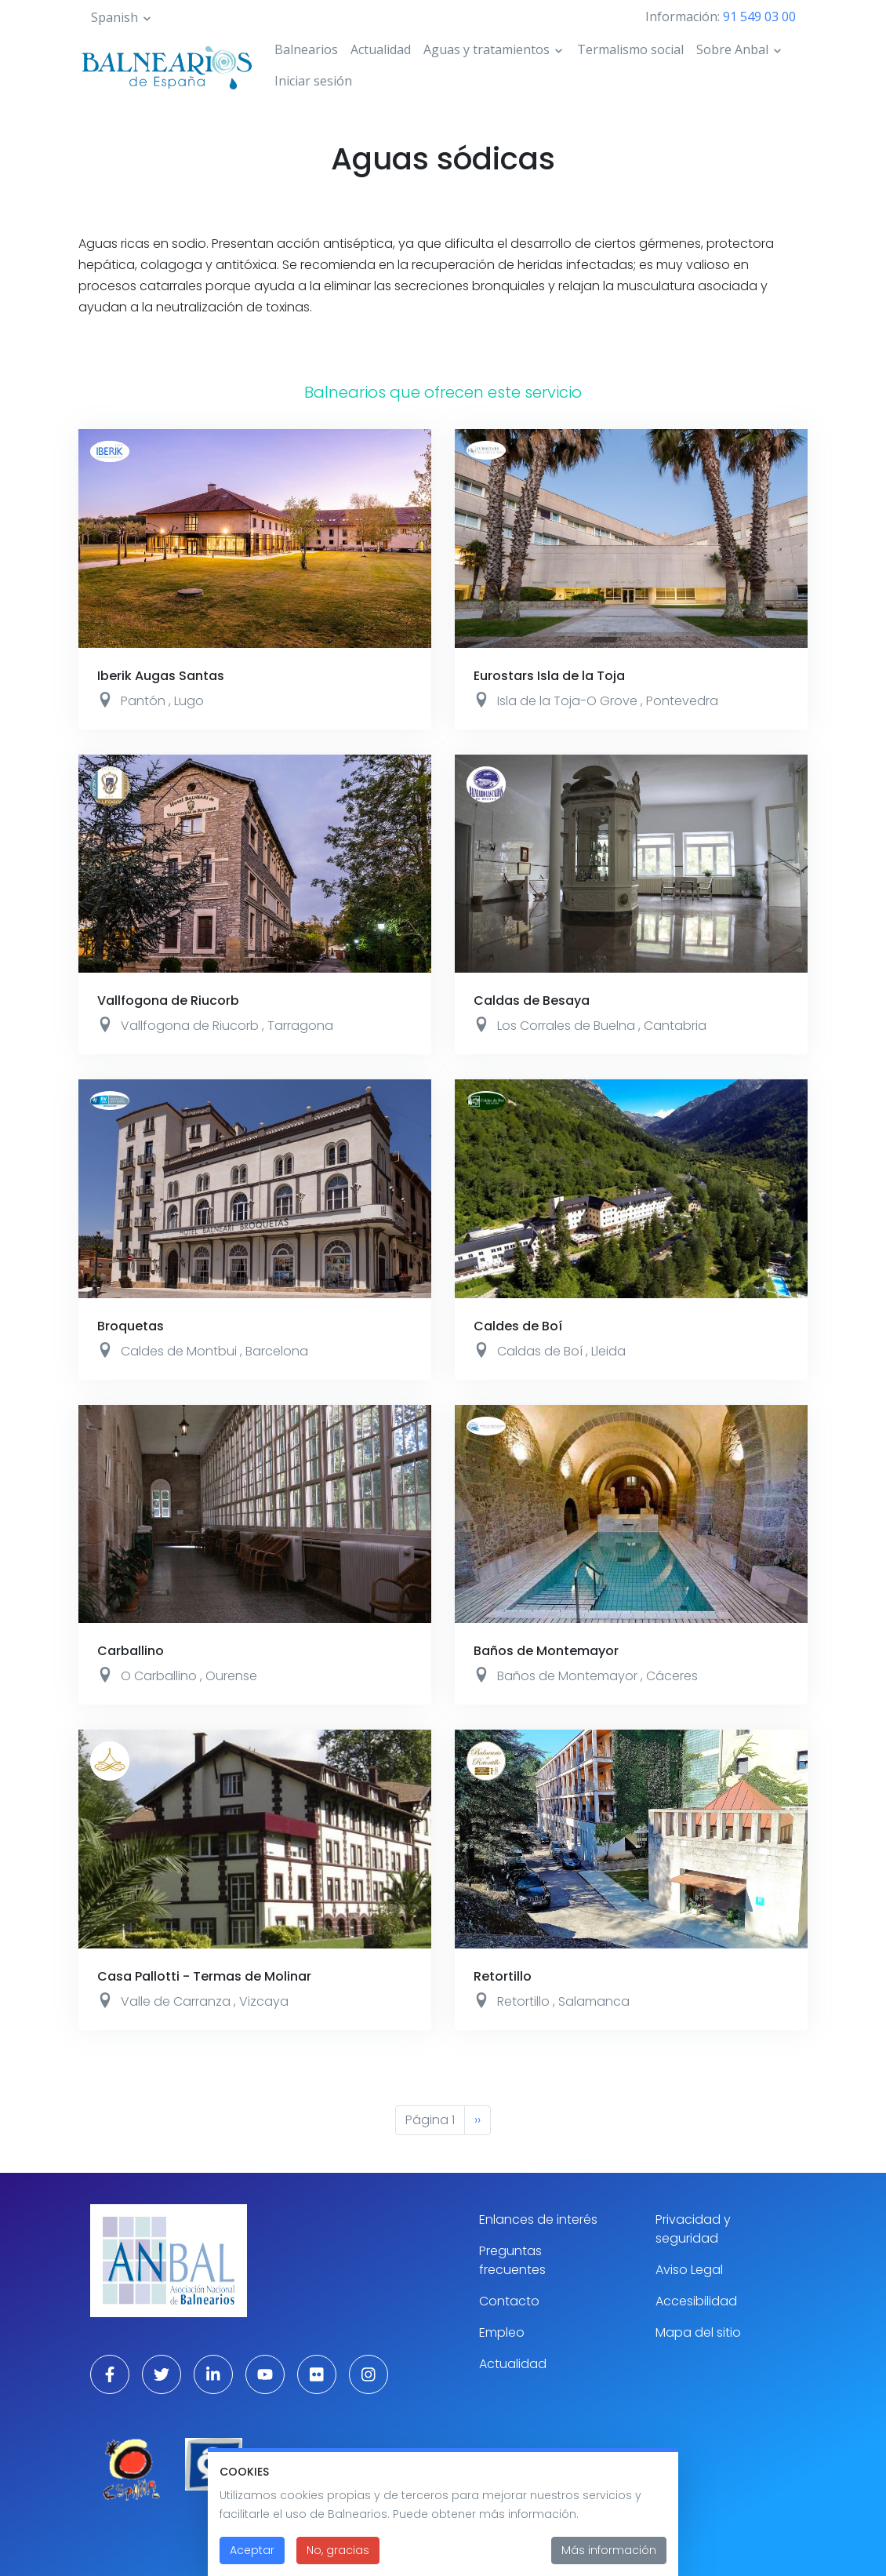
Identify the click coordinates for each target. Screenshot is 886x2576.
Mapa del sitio (698, 2332)
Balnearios (306, 49)
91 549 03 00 (759, 16)
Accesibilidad (696, 2301)
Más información (608, 2552)
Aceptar (252, 2552)
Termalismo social (630, 49)
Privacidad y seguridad (693, 2228)
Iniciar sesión (313, 80)
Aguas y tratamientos (486, 49)
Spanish (114, 17)
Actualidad (380, 49)
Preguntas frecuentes (512, 2260)
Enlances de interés (538, 2219)
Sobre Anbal (732, 49)
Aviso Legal (689, 2270)
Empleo (502, 2332)
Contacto (509, 2301)
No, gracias (338, 2552)
